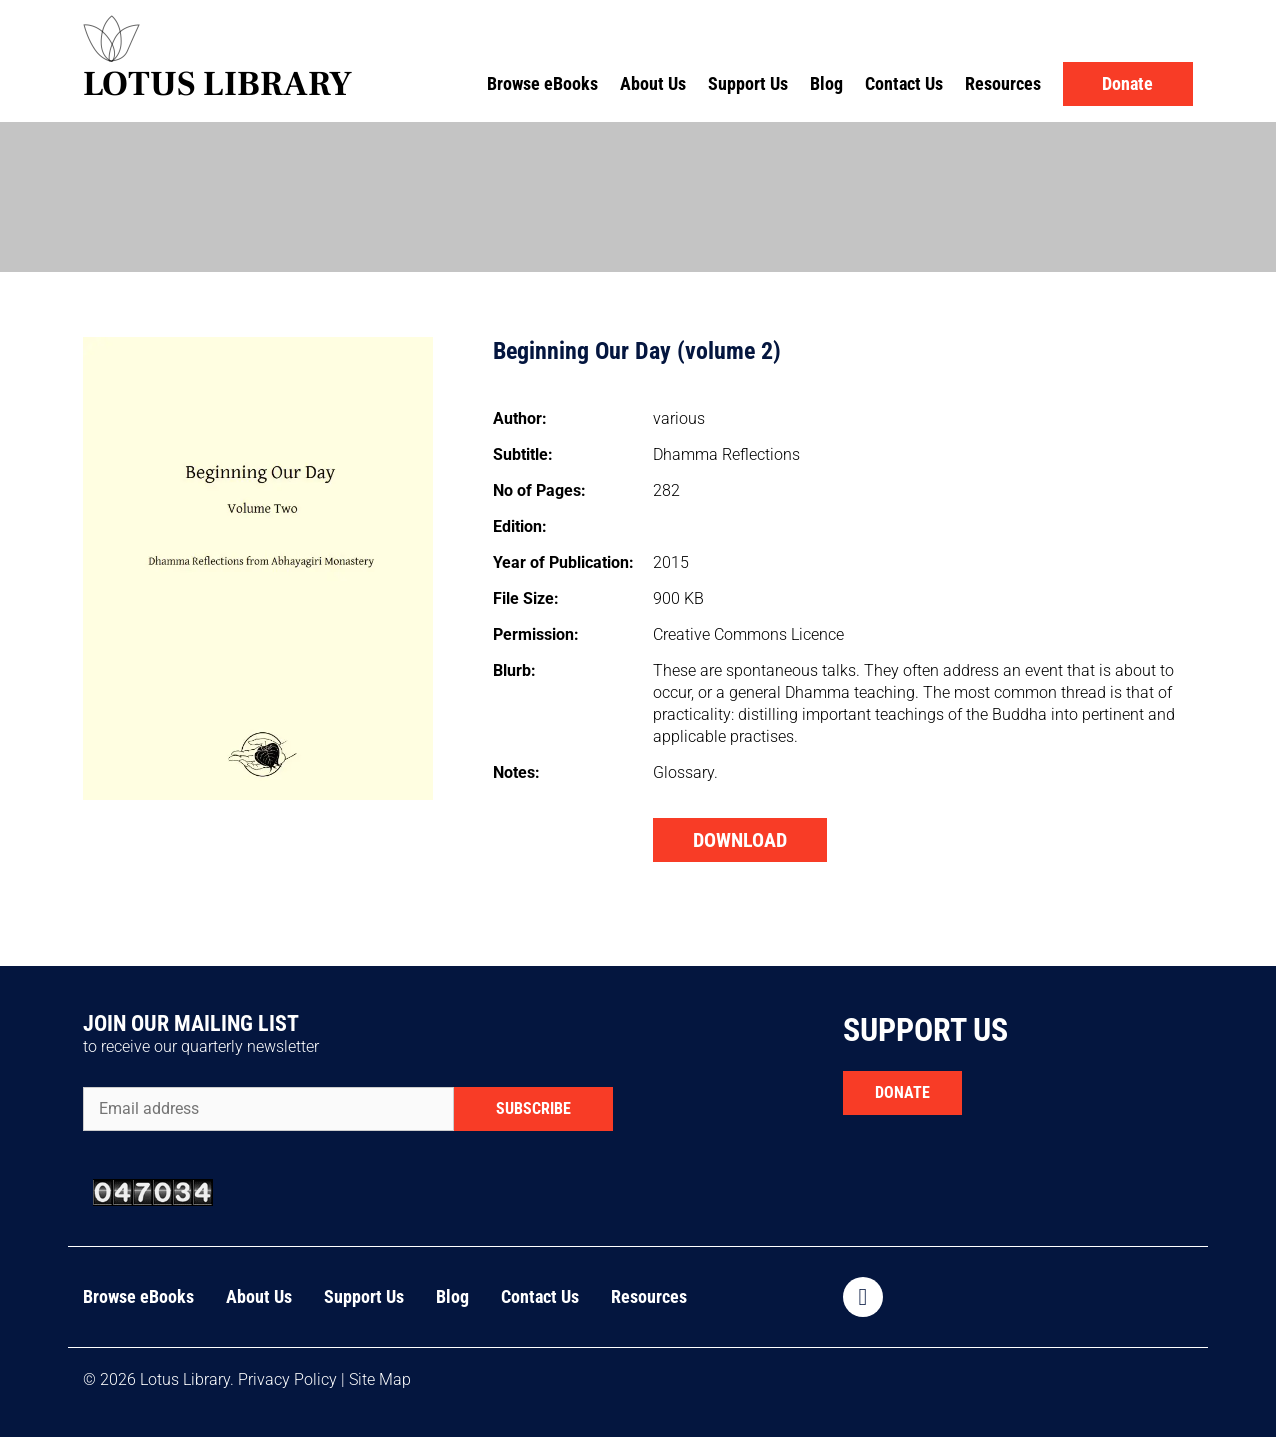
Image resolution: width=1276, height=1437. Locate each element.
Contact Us (904, 83)
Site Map (380, 1379)
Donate (1127, 83)
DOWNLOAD (740, 840)
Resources (1003, 83)
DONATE (902, 1092)
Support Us (748, 83)
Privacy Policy (287, 1379)
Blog (826, 83)
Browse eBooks (542, 83)
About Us (653, 83)
